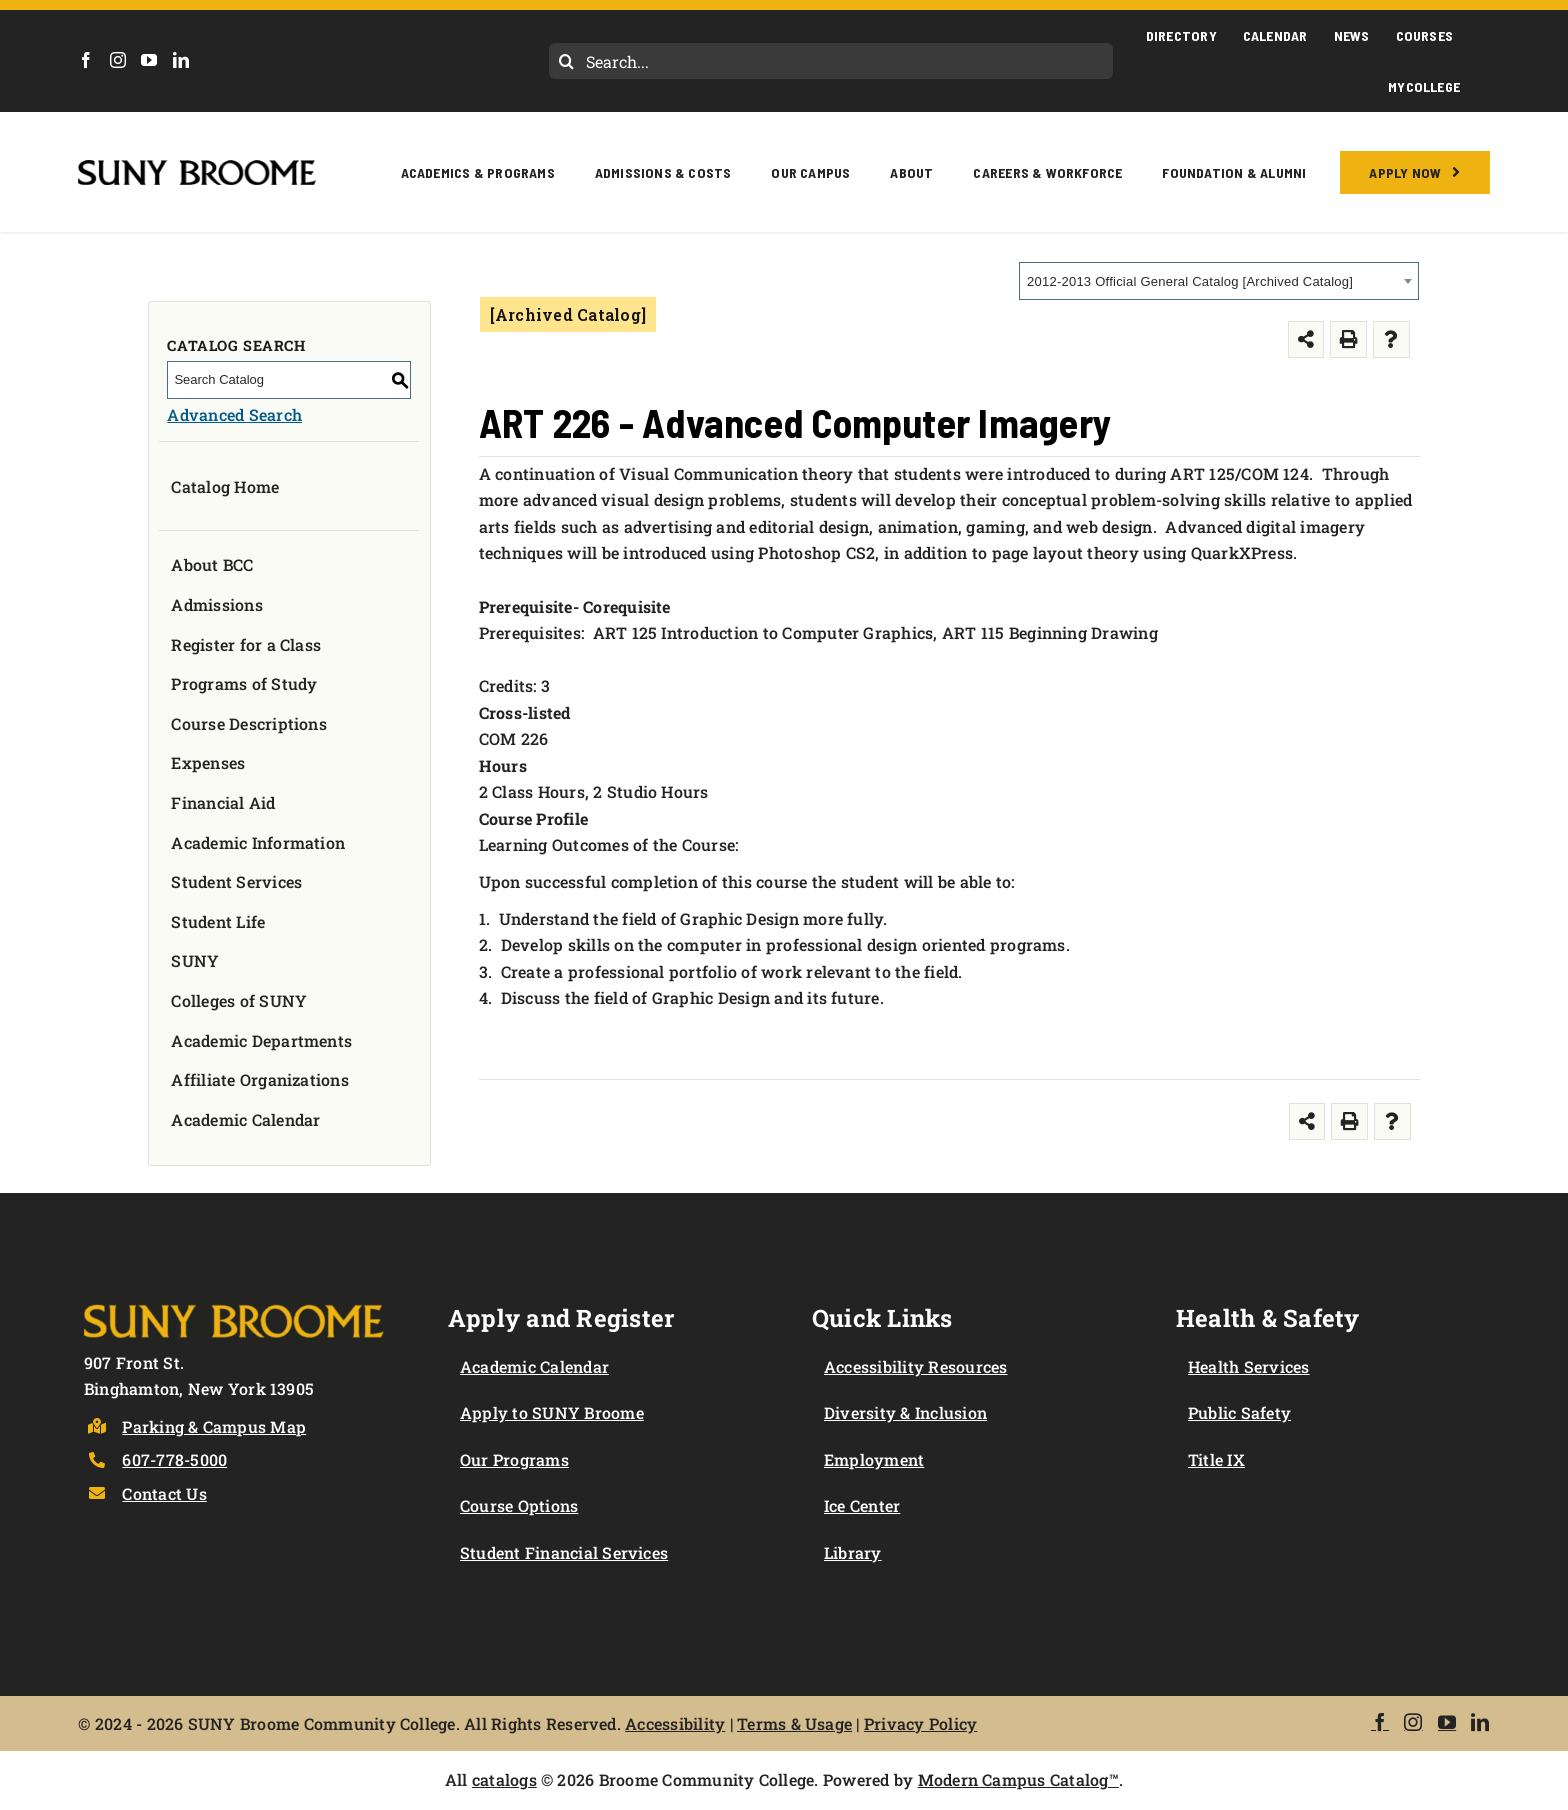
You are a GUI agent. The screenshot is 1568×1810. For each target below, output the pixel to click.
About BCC (212, 564)
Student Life (218, 921)
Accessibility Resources (916, 1366)
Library (853, 1552)
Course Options (519, 1505)
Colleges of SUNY (239, 1000)
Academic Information (258, 842)
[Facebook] (86, 60)
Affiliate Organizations (260, 1079)
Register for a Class (246, 644)
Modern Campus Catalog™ (1018, 1779)
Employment (874, 1459)
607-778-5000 (174, 1459)
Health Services (1249, 1366)
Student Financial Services (564, 1552)
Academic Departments (261, 1040)
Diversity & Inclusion (905, 1412)
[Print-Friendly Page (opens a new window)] (1348, 339)
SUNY (195, 960)
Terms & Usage (794, 1723)
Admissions (216, 604)
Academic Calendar (245, 1119)
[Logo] (234, 1300)
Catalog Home (225, 486)
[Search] (567, 61)
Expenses (208, 762)
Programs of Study (244, 683)
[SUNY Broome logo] (196, 167)
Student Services (236, 881)
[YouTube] (149, 60)
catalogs (504, 1779)
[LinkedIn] (181, 60)
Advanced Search (234, 414)
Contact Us (164, 1493)
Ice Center (862, 1505)
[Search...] (831, 61)
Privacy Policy (920, 1723)
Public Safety (1239, 1412)
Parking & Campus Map (214, 1426)
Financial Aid (223, 802)
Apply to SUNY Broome (552, 1412)
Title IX (1216, 1459)
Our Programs (514, 1459)
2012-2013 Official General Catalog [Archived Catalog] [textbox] (1190, 281)
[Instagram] (118, 60)
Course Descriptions (249, 723)
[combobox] (1219, 281)
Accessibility (675, 1723)
